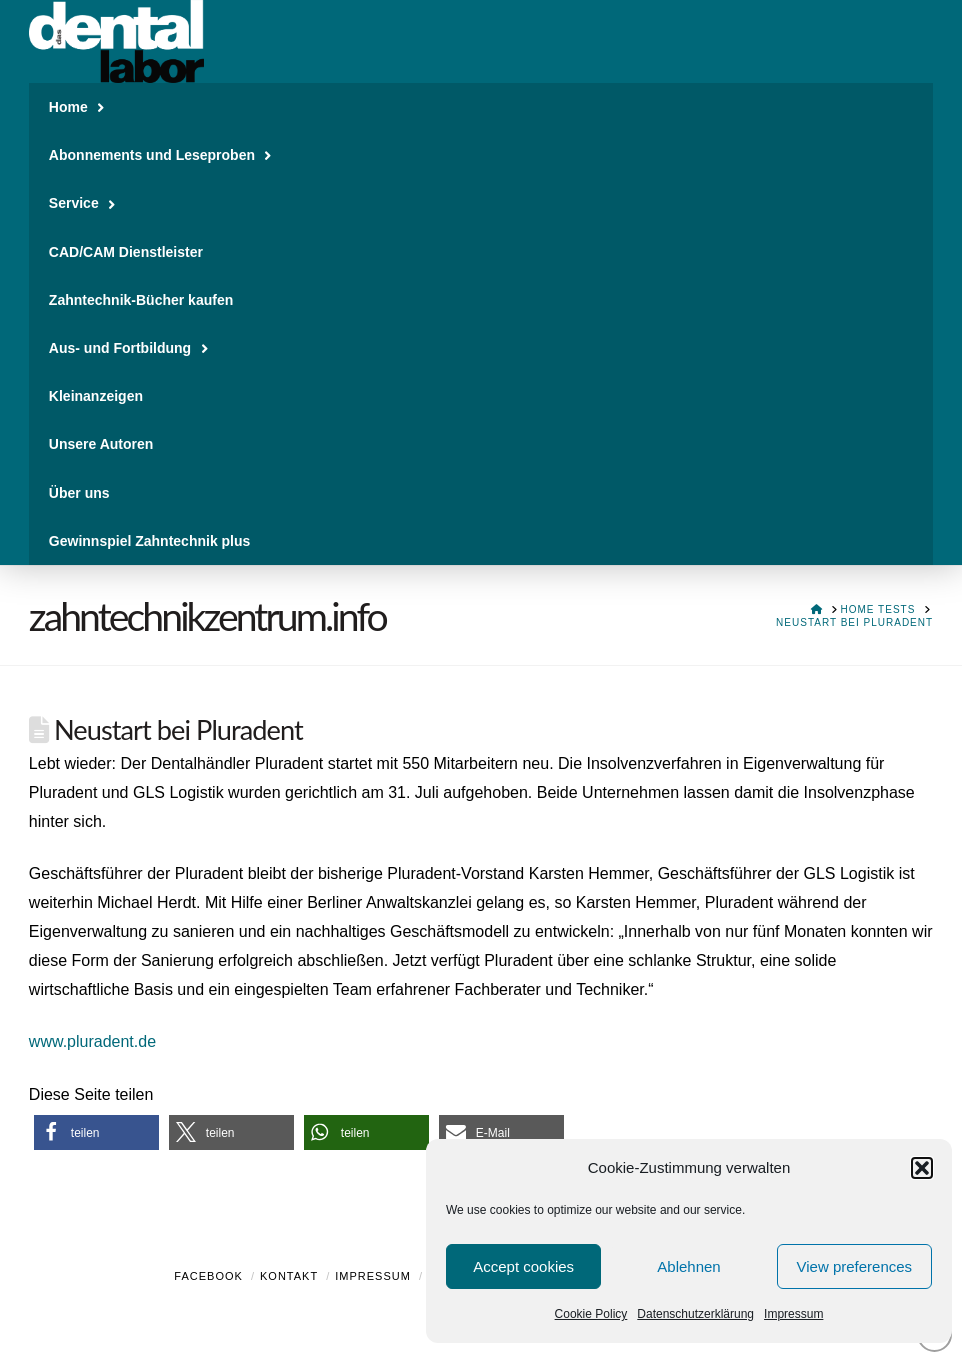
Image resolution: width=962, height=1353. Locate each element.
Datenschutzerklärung (695, 1314)
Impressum (793, 1314)
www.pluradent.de (92, 1041)
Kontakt (289, 1276)
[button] (922, 1168)
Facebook (208, 1276)
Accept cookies (523, 1266)
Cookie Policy (591, 1314)
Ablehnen (688, 1266)
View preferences (855, 1266)
